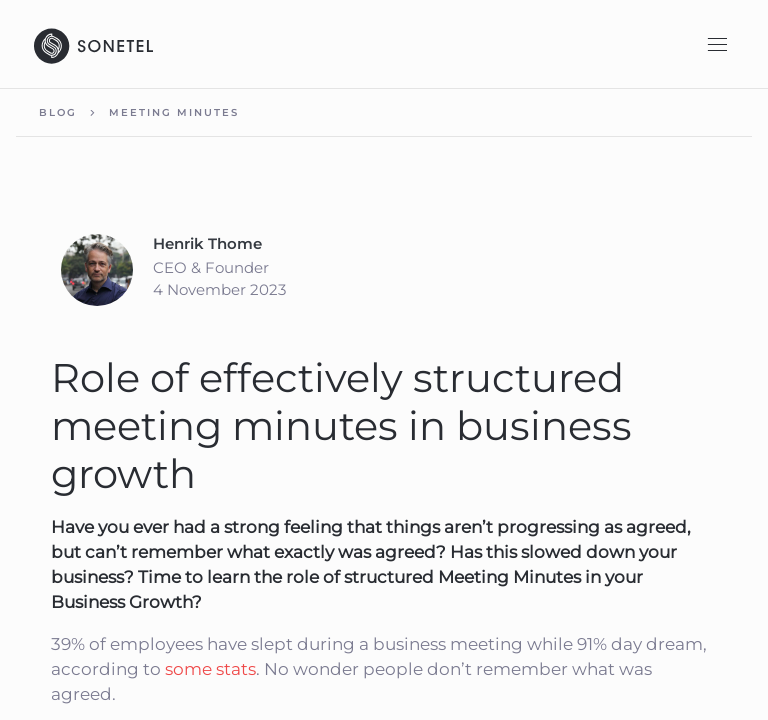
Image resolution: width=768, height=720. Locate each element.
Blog (58, 112)
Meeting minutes (174, 112)
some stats (210, 669)
